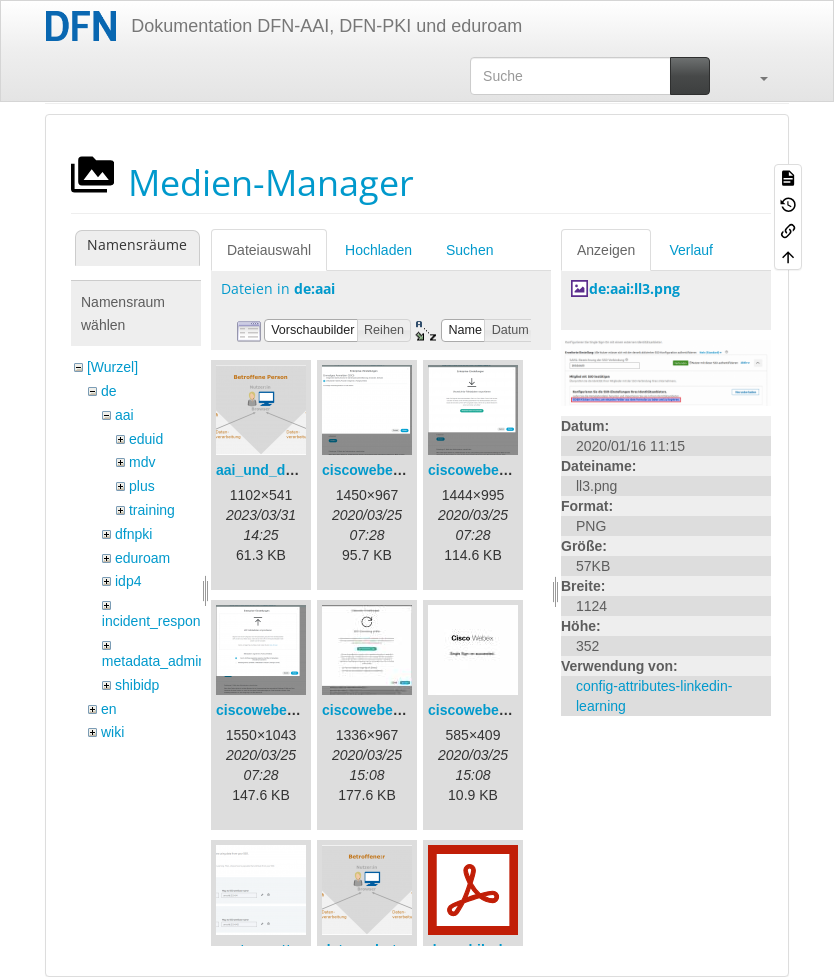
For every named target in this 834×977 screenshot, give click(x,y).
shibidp (137, 685)
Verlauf (691, 250)
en (109, 709)
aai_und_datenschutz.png (302, 470)
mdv (142, 462)
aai (124, 415)
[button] (754, 76)
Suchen (469, 250)
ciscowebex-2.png (488, 470)
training (152, 510)
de (109, 391)
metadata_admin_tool (169, 661)
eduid (146, 439)
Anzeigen (606, 250)
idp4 (128, 581)
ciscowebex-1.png (382, 470)
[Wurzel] (112, 367)
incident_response (159, 621)
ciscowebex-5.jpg (486, 710)
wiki (112, 732)
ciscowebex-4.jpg (380, 710)
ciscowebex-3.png (276, 710)
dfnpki (133, 534)
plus (142, 486)
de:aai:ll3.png (634, 288)
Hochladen (378, 250)
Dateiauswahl (269, 250)
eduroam (142, 558)
